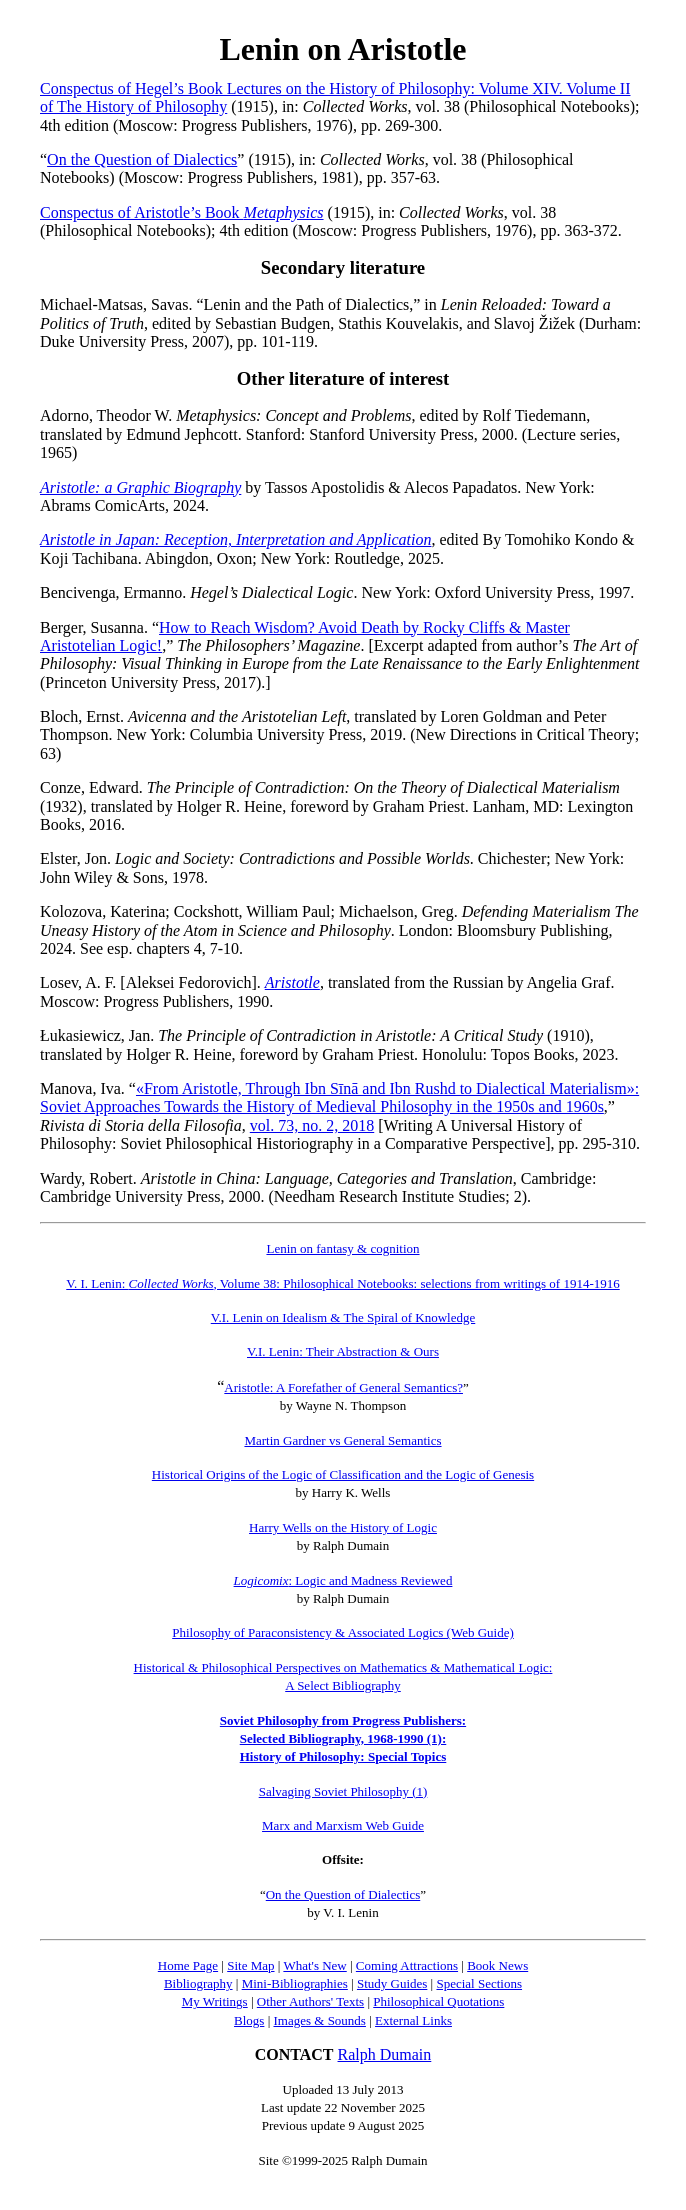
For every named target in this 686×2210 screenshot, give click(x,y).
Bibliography (198, 1983)
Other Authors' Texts (310, 2001)
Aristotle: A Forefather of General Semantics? (343, 1387)
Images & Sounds (319, 2020)
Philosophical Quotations (438, 2001)
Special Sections (479, 1983)
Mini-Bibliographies (295, 1983)
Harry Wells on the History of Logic (343, 1527)
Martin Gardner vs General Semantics (342, 1440)
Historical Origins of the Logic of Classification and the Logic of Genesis (343, 1474)
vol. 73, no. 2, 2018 (312, 1125)
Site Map (250, 1965)
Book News (497, 1965)
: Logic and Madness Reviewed (343, 1580)
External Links (413, 2020)
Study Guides (392, 1983)
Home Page (188, 1965)
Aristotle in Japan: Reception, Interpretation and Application (236, 539)
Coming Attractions (407, 1965)
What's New (314, 1965)
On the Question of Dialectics (142, 159)
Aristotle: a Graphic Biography (140, 487)
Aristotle (292, 982)
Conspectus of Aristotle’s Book (182, 212)
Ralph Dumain (385, 2054)
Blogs (249, 2020)
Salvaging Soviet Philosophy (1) (343, 1791)
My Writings (215, 2001)
